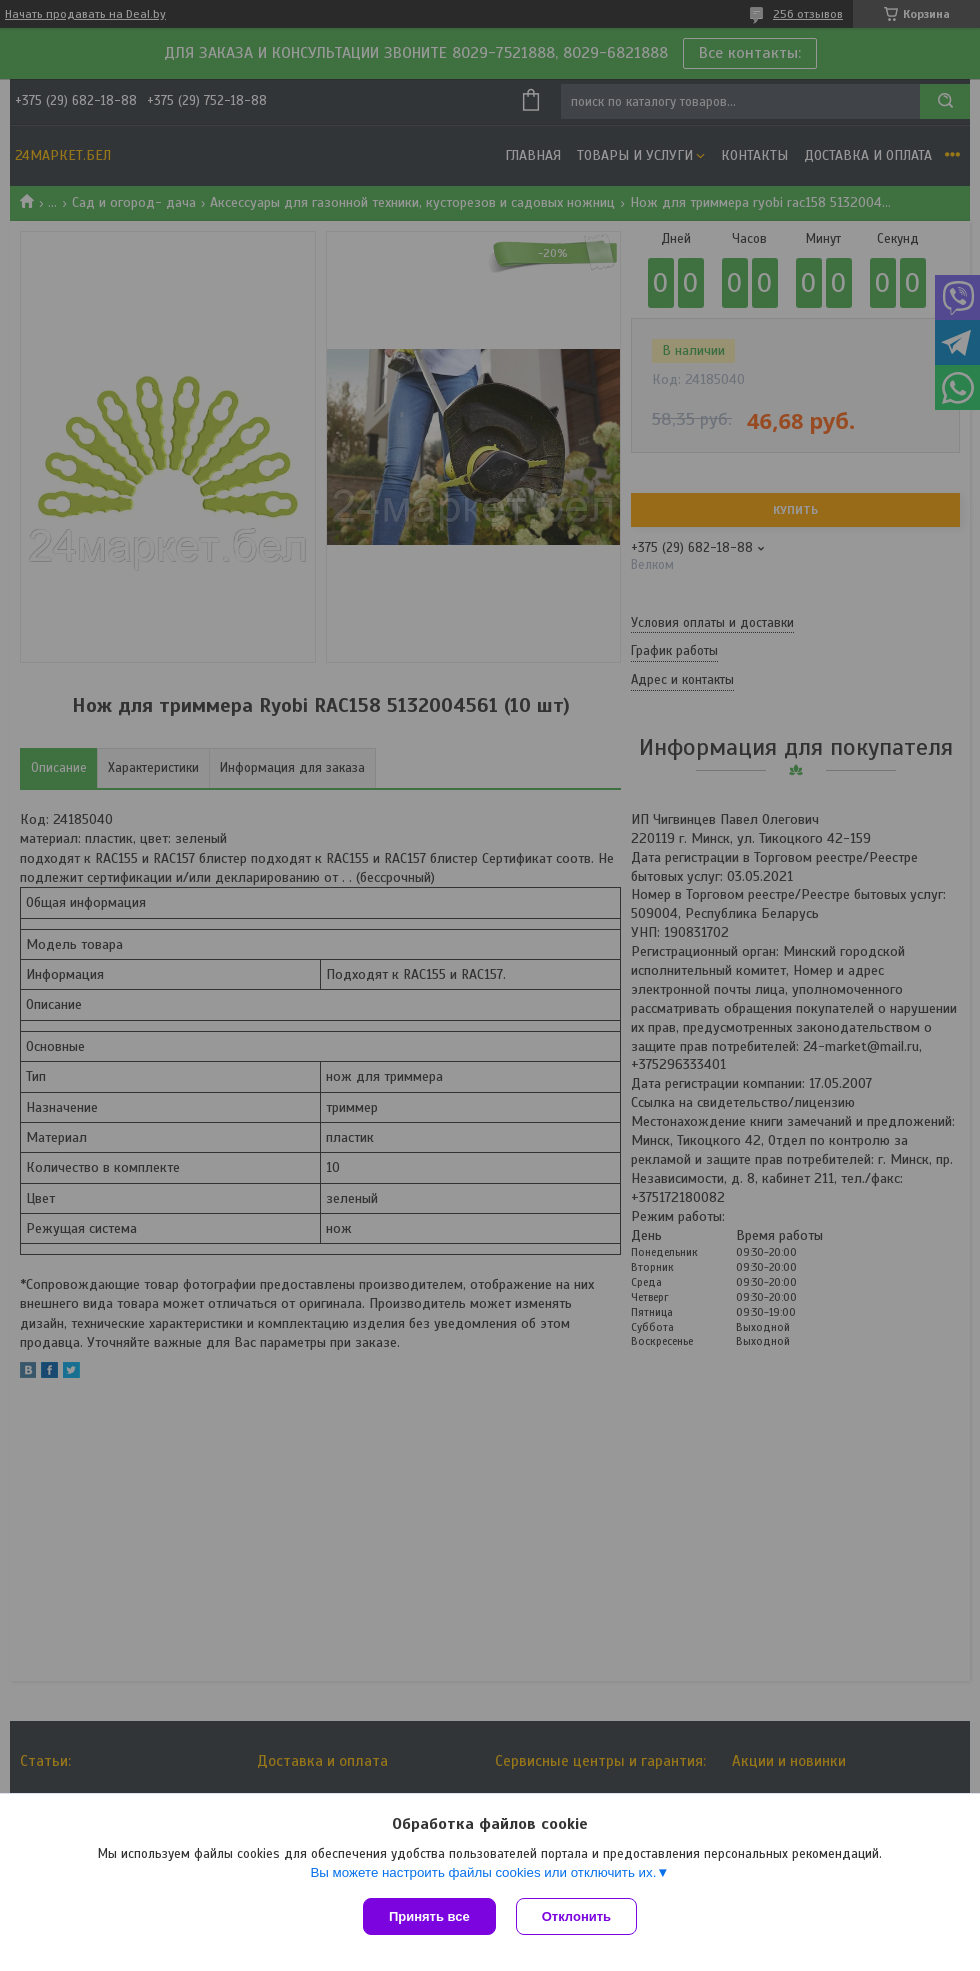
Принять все (429, 1916)
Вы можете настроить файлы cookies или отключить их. (483, 1872)
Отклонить (576, 1916)
